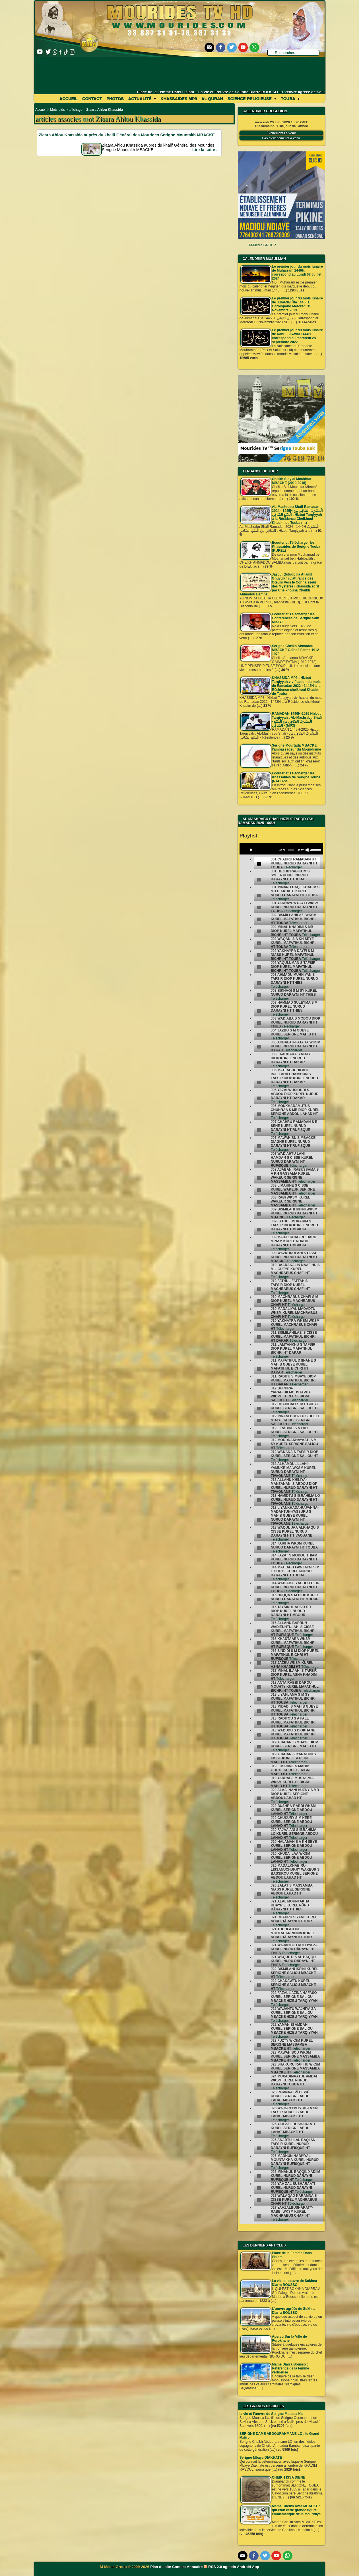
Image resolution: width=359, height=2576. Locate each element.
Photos (115, 98)
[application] (281, 849)
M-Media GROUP (262, 245)
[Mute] (308, 850)
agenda (229, 2567)
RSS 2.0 (213, 2567)
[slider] (291, 850)
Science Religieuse (252, 98)
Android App (248, 2567)
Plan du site (161, 2567)
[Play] (251, 850)
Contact (92, 98)
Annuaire (195, 2567)
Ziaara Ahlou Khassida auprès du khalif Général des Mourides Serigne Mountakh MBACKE (127, 135)
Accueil (68, 98)
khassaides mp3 (178, 98)
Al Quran (212, 98)
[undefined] (259, 864)
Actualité (142, 98)
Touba (290, 98)
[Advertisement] (180, 73)
